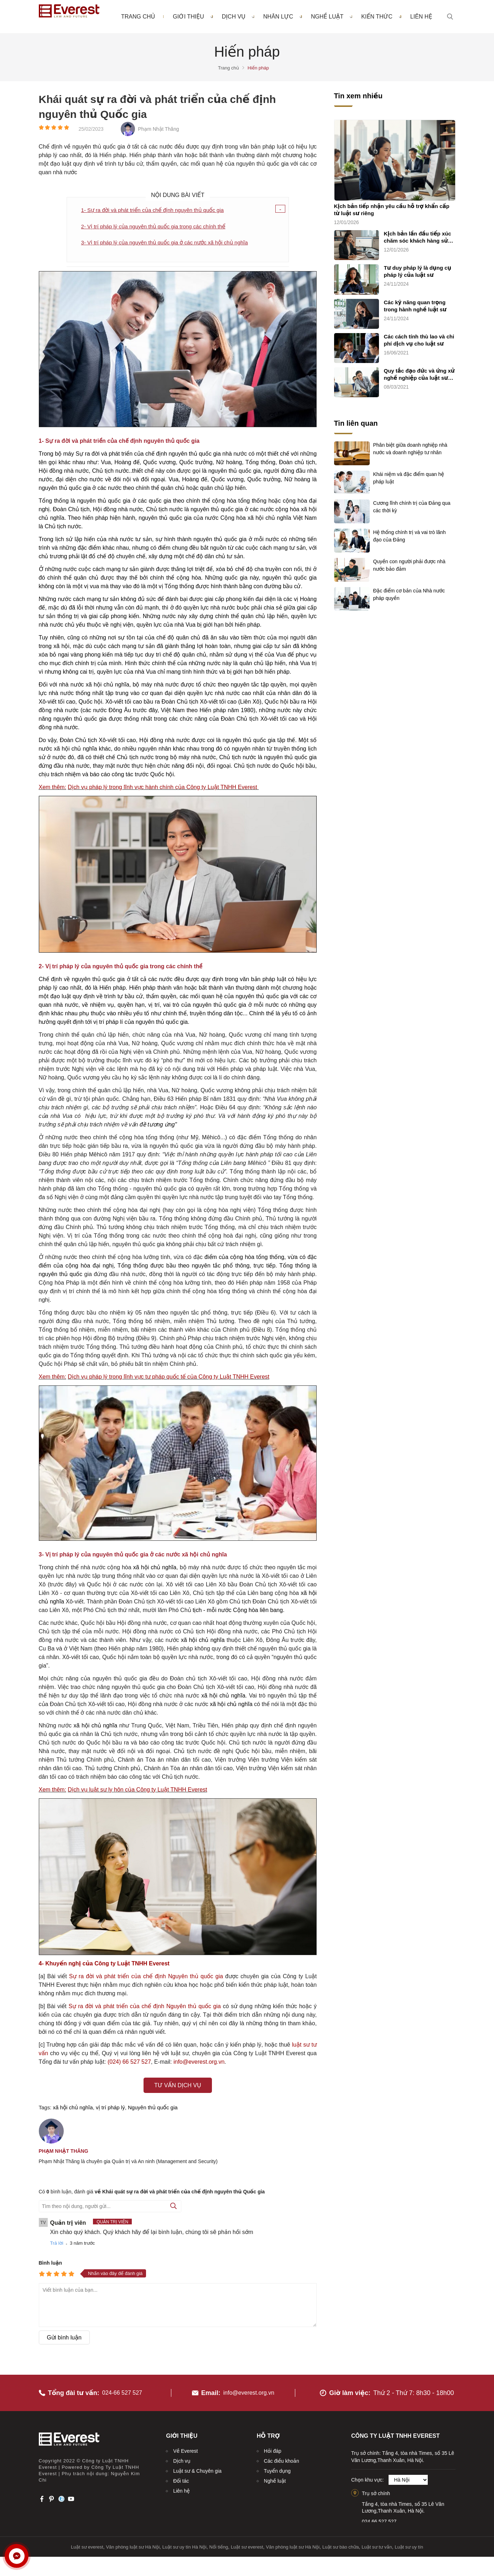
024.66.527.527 (379, 2515)
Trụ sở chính (376, 2487)
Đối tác (181, 2475)
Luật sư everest (87, 2541)
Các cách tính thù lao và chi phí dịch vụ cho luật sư (419, 340)
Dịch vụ (238, 17)
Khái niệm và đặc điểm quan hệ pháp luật (408, 477)
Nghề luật (331, 17)
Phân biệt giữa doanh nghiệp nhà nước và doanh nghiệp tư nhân (410, 448)
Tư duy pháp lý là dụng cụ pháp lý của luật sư (418, 271)
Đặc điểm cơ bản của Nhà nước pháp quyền (409, 594)
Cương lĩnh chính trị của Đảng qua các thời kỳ (412, 506)
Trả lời (56, 2244)
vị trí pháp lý (110, 2108)
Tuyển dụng (277, 2465)
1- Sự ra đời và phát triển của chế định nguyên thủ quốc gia (157, 210)
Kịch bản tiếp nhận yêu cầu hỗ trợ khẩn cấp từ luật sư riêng (391, 210)
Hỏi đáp (272, 2445)
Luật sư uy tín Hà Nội (184, 2541)
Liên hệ (421, 17)
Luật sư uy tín (409, 2541)
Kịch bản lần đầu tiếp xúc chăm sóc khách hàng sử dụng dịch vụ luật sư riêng (418, 238)
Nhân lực (282, 17)
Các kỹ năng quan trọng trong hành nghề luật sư (415, 306)
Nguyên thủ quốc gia (153, 2108)
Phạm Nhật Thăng (63, 2152)
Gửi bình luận (64, 2339)
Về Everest (185, 2445)
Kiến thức (381, 17)
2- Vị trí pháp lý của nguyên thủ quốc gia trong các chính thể (158, 227)
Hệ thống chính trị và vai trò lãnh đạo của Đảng (409, 535)
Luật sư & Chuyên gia (197, 2465)
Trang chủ (138, 17)
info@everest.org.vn (248, 2386)
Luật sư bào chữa (340, 2541)
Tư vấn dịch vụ (177, 2086)
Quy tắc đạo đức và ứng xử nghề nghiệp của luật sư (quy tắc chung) (419, 375)
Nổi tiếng (218, 2541)
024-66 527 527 (124, 2386)
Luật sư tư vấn (377, 2541)
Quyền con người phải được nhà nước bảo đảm (409, 565)
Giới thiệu (193, 17)
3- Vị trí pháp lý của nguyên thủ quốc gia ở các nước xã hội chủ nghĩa (170, 243)
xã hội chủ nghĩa (73, 2108)
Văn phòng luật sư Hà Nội (133, 2541)
